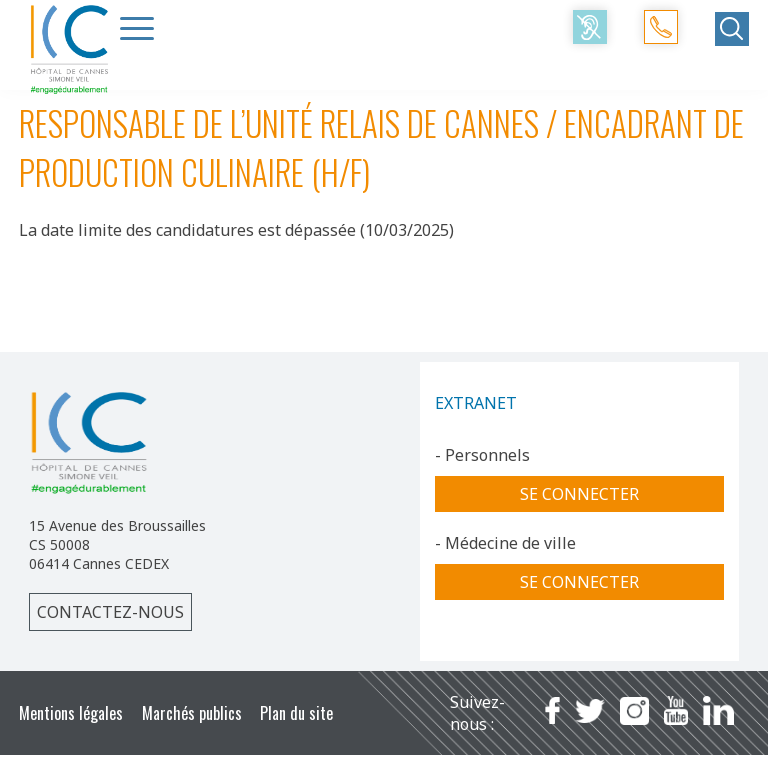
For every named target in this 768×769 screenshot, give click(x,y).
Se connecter (579, 494)
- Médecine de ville (505, 543)
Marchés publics (192, 713)
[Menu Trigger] (137, 28)
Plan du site (296, 713)
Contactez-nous (110, 612)
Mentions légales (71, 713)
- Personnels (482, 455)
